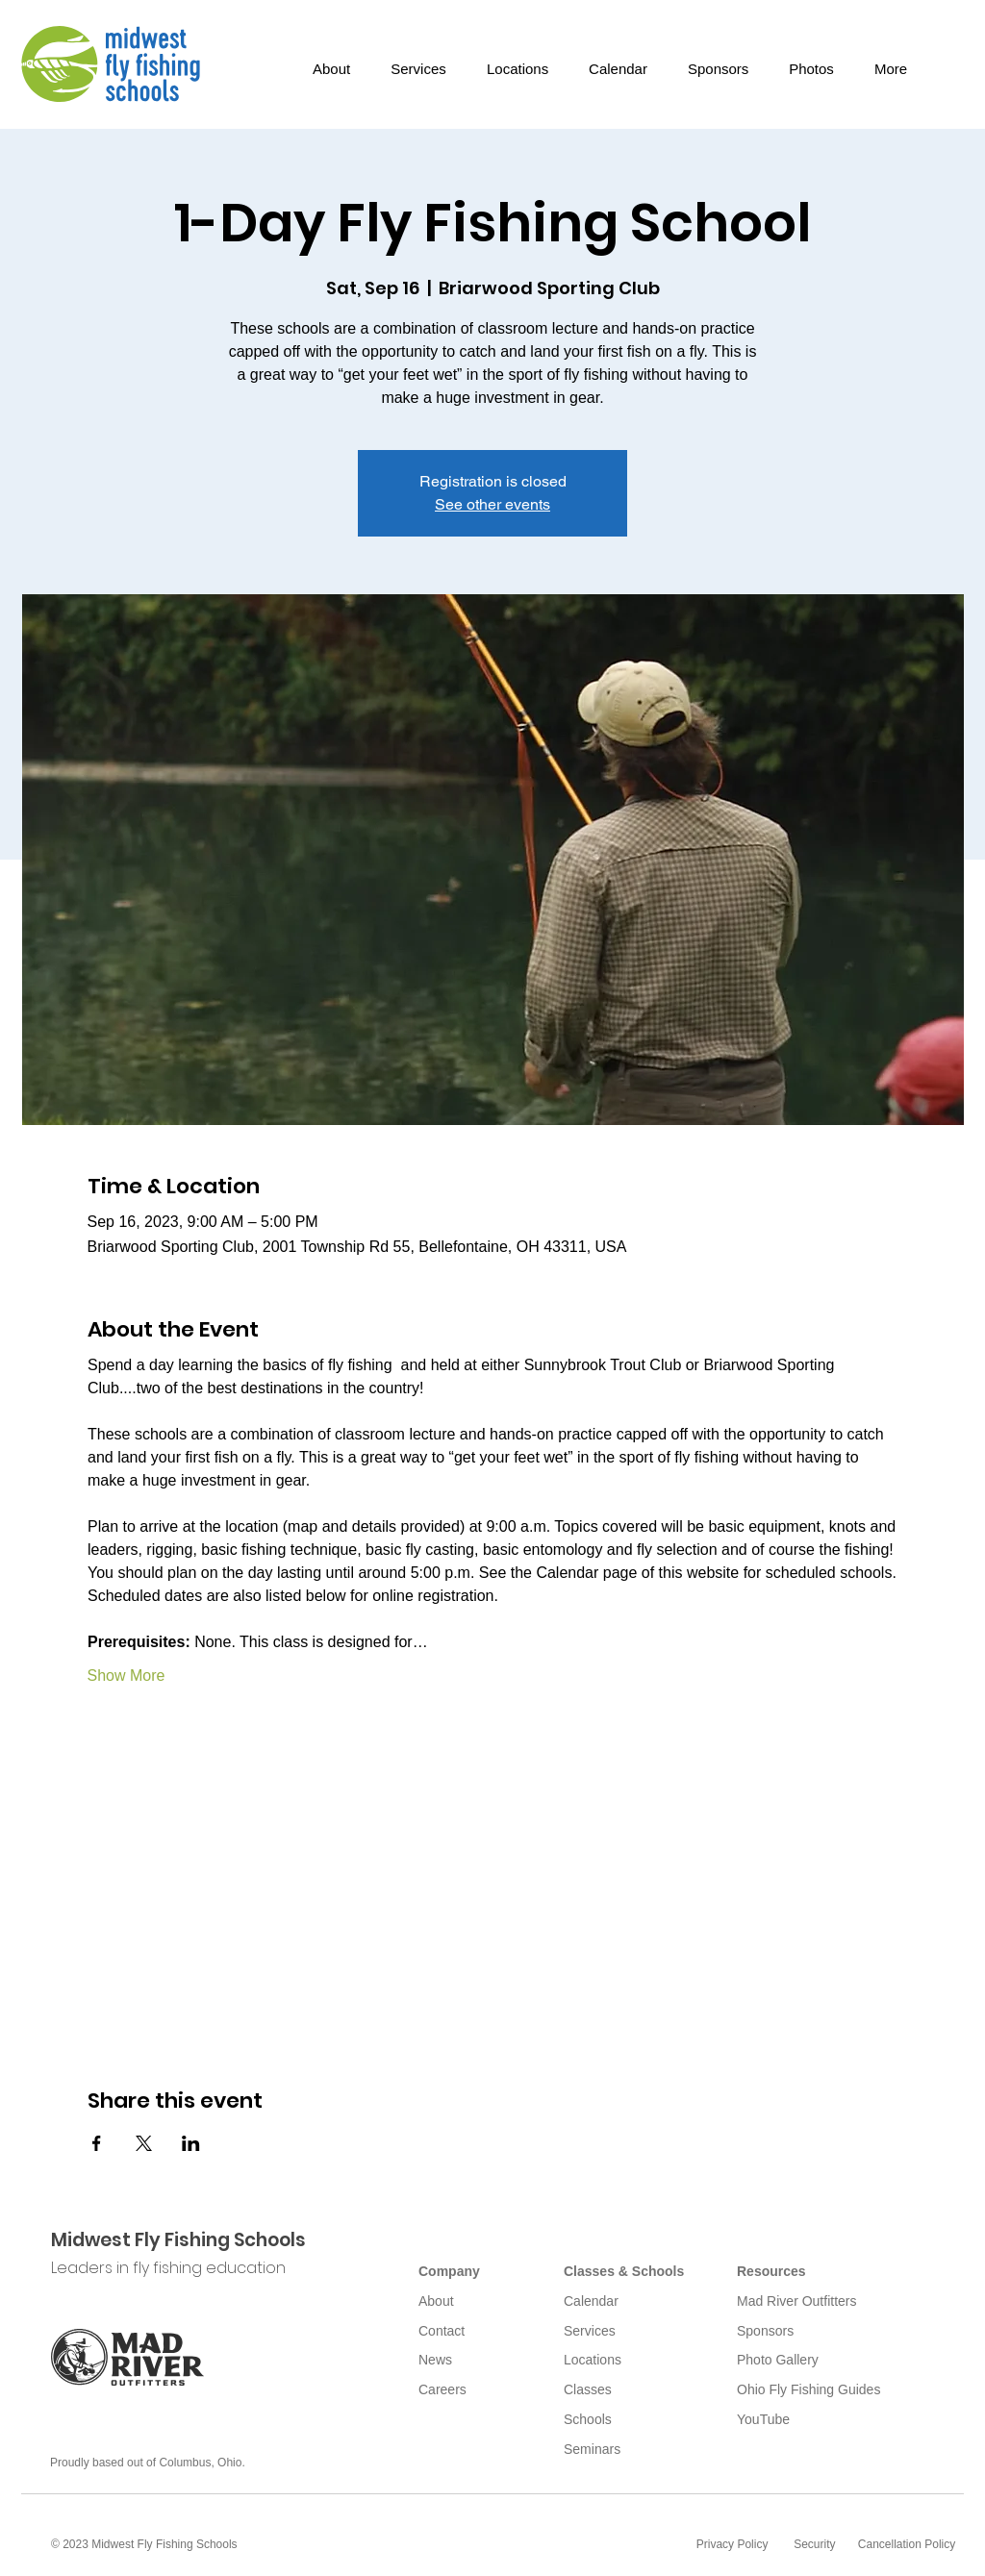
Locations (592, 2359)
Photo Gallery (778, 2359)
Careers (442, 2389)
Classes (588, 2389)
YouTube (763, 2419)
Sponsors (765, 2330)
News (435, 2359)
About (436, 2301)
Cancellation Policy (906, 2544)
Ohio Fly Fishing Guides (808, 2389)
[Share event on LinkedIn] (191, 2143)
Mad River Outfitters (796, 2301)
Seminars (592, 2449)
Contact (441, 2330)
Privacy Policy (732, 2544)
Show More (126, 1675)
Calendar (591, 2301)
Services (590, 2330)
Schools (588, 2419)
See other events (492, 504)
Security (814, 2544)
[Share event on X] (144, 2143)
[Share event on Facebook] (97, 2143)
